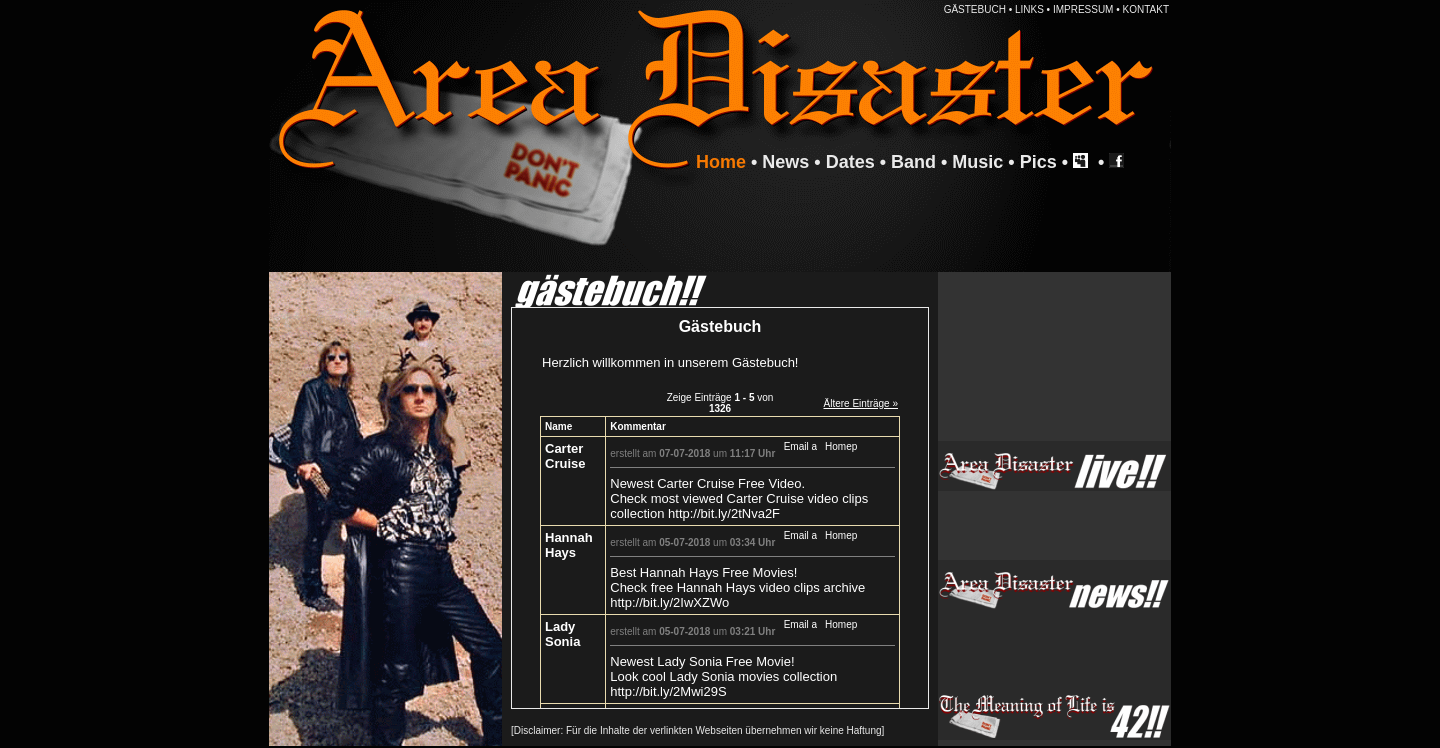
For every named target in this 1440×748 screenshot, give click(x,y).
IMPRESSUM (1083, 9)
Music (977, 162)
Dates (850, 162)
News (785, 162)
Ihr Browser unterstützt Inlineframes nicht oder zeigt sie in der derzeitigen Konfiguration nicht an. (720, 508)
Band (913, 162)
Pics (1038, 162)
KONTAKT (1146, 9)
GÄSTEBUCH (975, 9)
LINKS (1029, 9)
